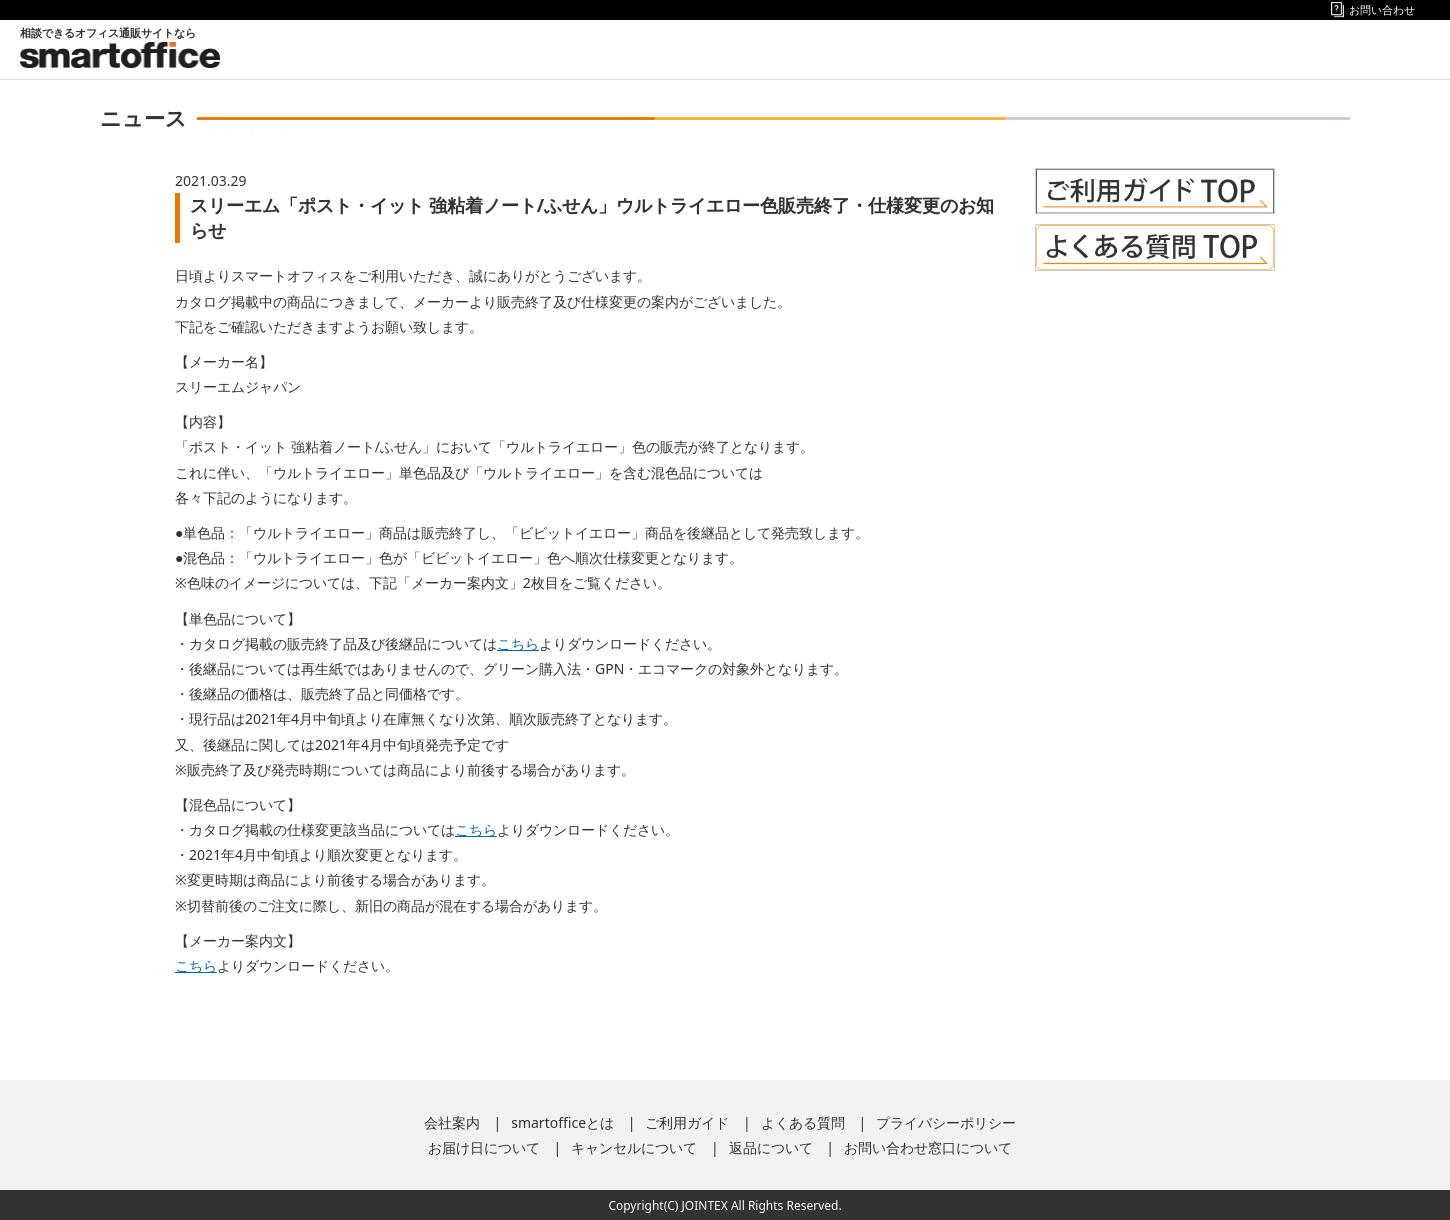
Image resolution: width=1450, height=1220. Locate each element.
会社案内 (452, 1122)
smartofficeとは (562, 1122)
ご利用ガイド (687, 1122)
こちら (518, 643)
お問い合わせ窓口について (928, 1147)
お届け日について (484, 1147)
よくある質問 (803, 1122)
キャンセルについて (634, 1147)
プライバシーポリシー (946, 1122)
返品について (771, 1147)
